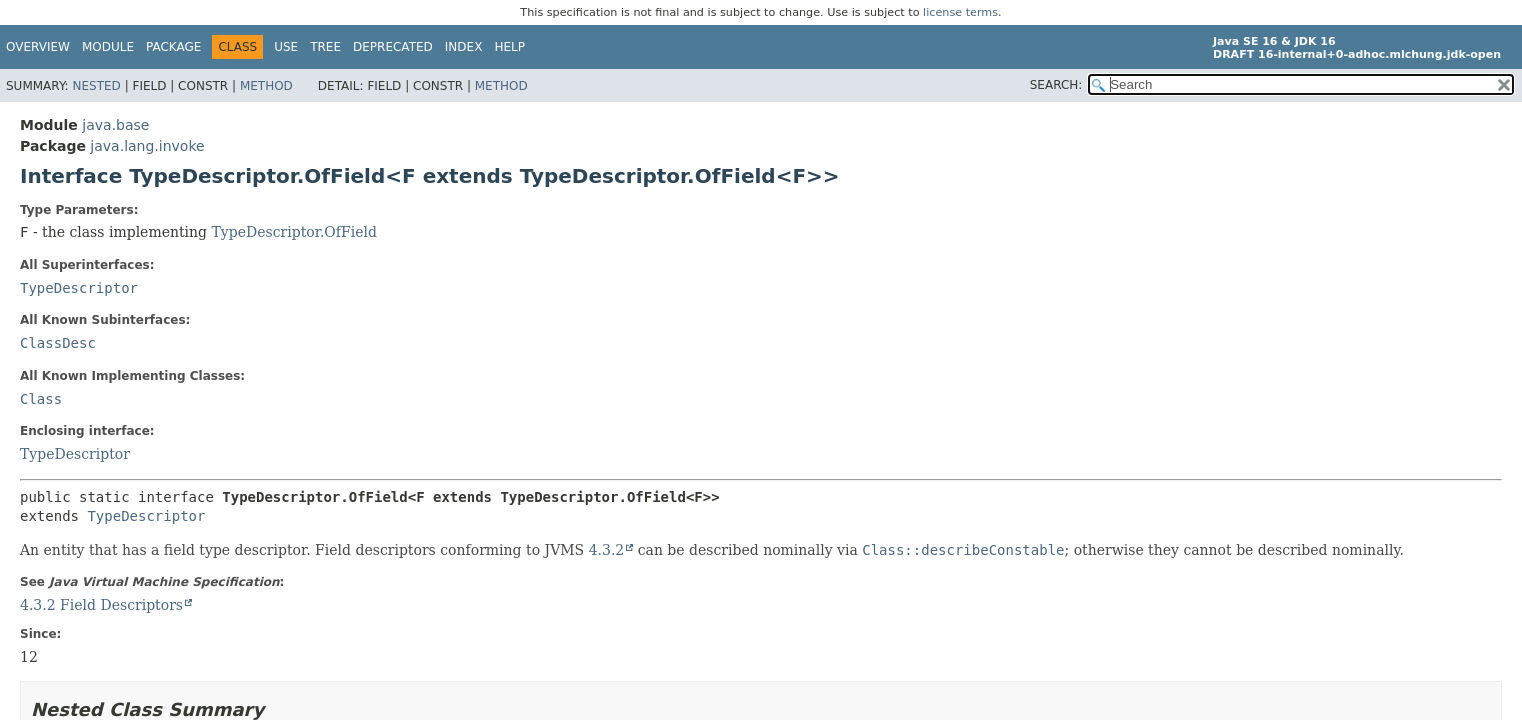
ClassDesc (58, 343)
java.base (115, 125)
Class (41, 399)
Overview (38, 47)
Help (509, 47)
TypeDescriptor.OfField (294, 232)
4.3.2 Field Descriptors (101, 605)
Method (266, 86)
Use (286, 47)
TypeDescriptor (79, 288)
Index (464, 47)
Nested (96, 86)
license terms (960, 12)
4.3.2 (607, 550)
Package (173, 47)
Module (108, 47)
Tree (325, 47)
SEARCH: (1056, 85)
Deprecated (393, 47)
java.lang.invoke (147, 146)
